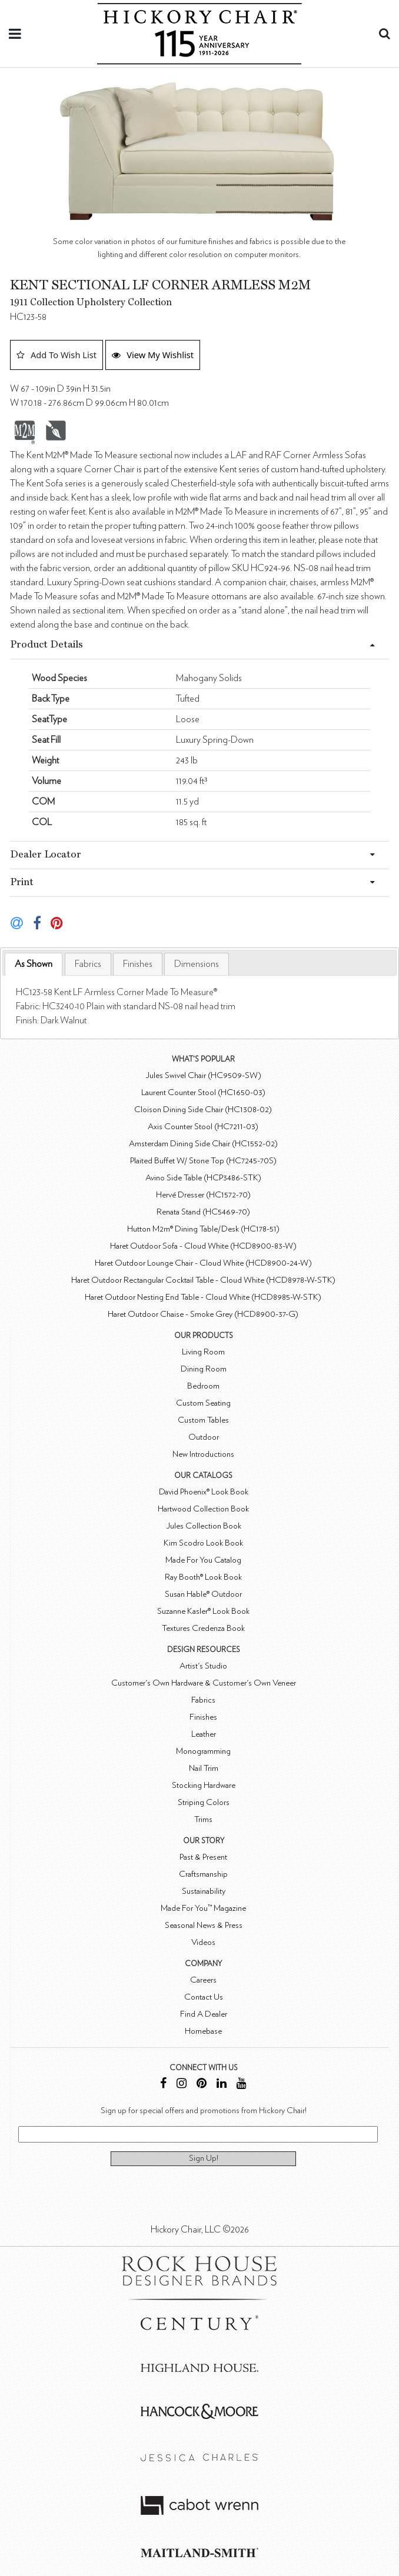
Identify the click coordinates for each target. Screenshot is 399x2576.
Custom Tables (203, 1420)
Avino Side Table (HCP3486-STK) (203, 1177)
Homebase (203, 2031)
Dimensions (196, 964)
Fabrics (88, 964)
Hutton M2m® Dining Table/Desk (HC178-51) (203, 1228)
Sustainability (203, 1891)
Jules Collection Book (203, 1525)
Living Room (203, 1351)
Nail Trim (203, 1768)
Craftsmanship (203, 1874)
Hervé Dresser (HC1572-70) (203, 1194)
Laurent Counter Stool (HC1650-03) (203, 1092)
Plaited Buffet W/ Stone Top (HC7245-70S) (203, 1160)
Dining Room (204, 1368)
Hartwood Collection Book (203, 1508)
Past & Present (203, 1857)
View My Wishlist (153, 355)
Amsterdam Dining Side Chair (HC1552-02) (203, 1143)
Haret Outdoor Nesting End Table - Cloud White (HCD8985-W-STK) (203, 1297)
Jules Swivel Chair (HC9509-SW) (203, 1075)
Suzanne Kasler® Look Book (203, 1611)
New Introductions (203, 1454)
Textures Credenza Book (203, 1628)
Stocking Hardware (203, 1785)
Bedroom (203, 1386)
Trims (203, 1819)
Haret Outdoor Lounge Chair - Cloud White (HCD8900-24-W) (203, 1263)
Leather (203, 1734)
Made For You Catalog (203, 1560)
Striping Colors (204, 1802)
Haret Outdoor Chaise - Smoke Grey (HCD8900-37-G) (203, 1314)
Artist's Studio (203, 1665)
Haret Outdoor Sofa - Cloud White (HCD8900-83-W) (203, 1246)
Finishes (137, 964)
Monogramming (203, 1751)
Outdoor (203, 1437)
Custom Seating (203, 1403)
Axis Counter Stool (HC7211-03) (203, 1126)
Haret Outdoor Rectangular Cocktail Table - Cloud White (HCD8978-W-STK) (203, 1280)
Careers (203, 1980)
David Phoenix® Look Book (203, 1491)
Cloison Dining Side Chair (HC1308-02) (203, 1109)
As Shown (33, 964)
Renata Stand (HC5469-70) (203, 1211)
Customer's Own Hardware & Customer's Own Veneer (203, 1683)
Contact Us (203, 1997)
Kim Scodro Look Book (203, 1543)
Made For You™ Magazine (203, 1908)
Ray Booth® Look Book (203, 1577)
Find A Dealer (203, 2014)
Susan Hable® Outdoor (203, 1594)
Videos (203, 1942)
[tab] (33, 964)
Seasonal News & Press (203, 1925)
